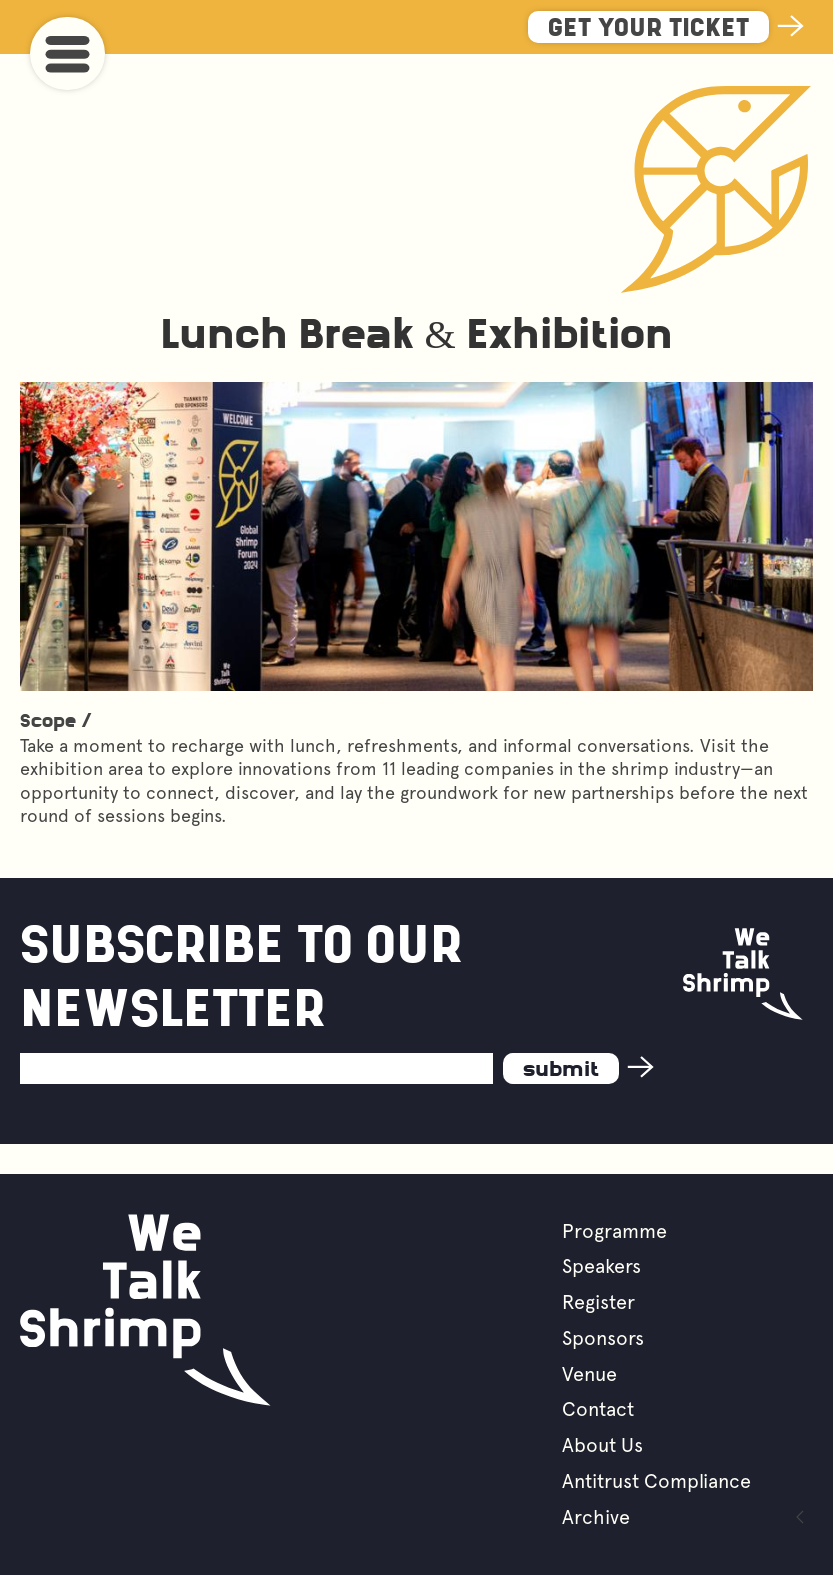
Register (598, 1302)
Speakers (601, 1266)
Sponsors (603, 1338)
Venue (589, 1374)
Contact (598, 1409)
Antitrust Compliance (656, 1481)
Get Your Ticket (648, 29)
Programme (614, 1231)
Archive (596, 1517)
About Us (602, 1445)
